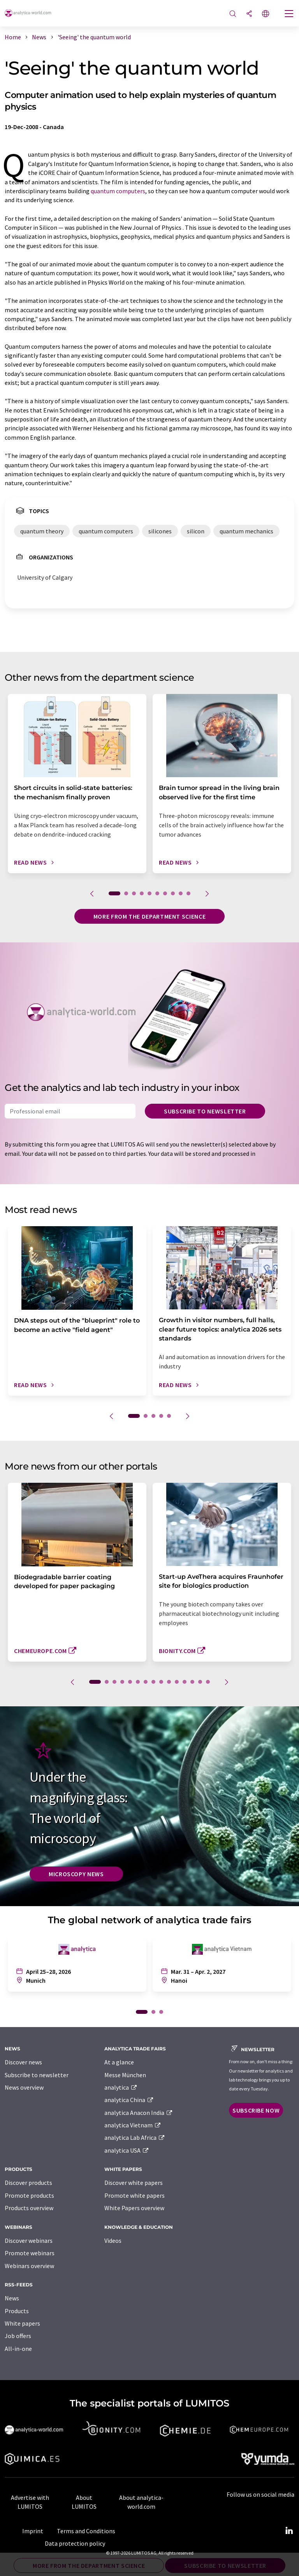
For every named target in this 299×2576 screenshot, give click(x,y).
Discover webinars (29, 2240)
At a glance (119, 2062)
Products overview (29, 2208)
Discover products (28, 2182)
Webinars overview (29, 2266)
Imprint (32, 2531)
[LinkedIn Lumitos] (288, 2531)
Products (17, 2311)
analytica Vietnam (132, 2125)
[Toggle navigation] (289, 14)
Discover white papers (133, 2182)
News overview (24, 2087)
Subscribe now (256, 2110)
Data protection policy (75, 2543)
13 (192, 1682)
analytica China (129, 2100)
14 (200, 1682)
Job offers (18, 2336)
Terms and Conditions (86, 2531)
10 (188, 893)
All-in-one (18, 2348)
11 (177, 1682)
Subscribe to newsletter (205, 1111)
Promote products (29, 2195)
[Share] (249, 14)
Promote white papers (134, 2195)
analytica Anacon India (138, 2112)
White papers (22, 2323)
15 (208, 1682)
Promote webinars (30, 2253)
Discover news (23, 2062)
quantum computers (118, 191)
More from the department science (149, 916)
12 (184, 1682)
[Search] (232, 14)
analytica (120, 2087)
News (12, 2298)
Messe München (125, 2075)
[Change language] (265, 14)
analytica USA (126, 2150)
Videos (112, 2240)
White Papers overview (134, 2208)
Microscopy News (76, 1874)
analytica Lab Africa (134, 2137)
